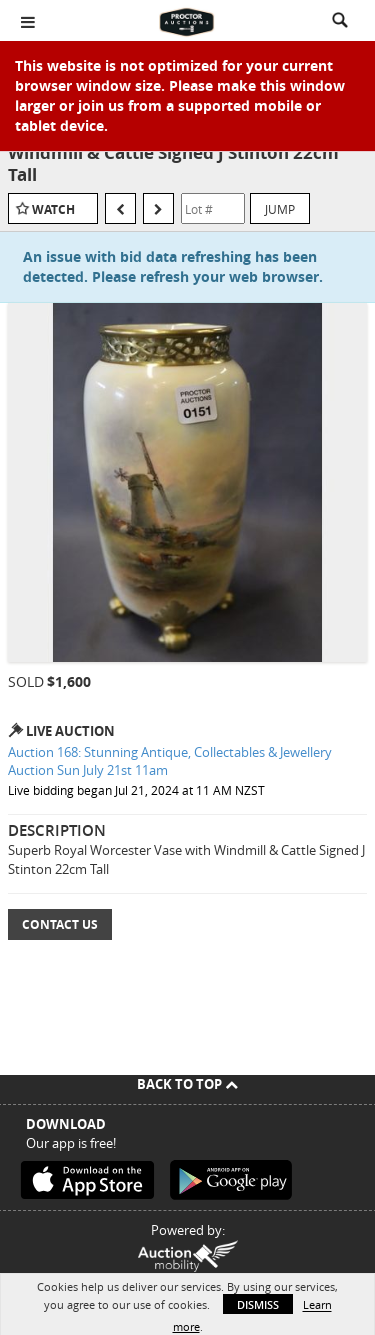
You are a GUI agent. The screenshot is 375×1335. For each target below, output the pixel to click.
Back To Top (187, 1084)
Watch (53, 209)
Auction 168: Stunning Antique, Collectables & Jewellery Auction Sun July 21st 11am (170, 761)
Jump (280, 209)
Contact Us (60, 924)
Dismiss (258, 1304)
